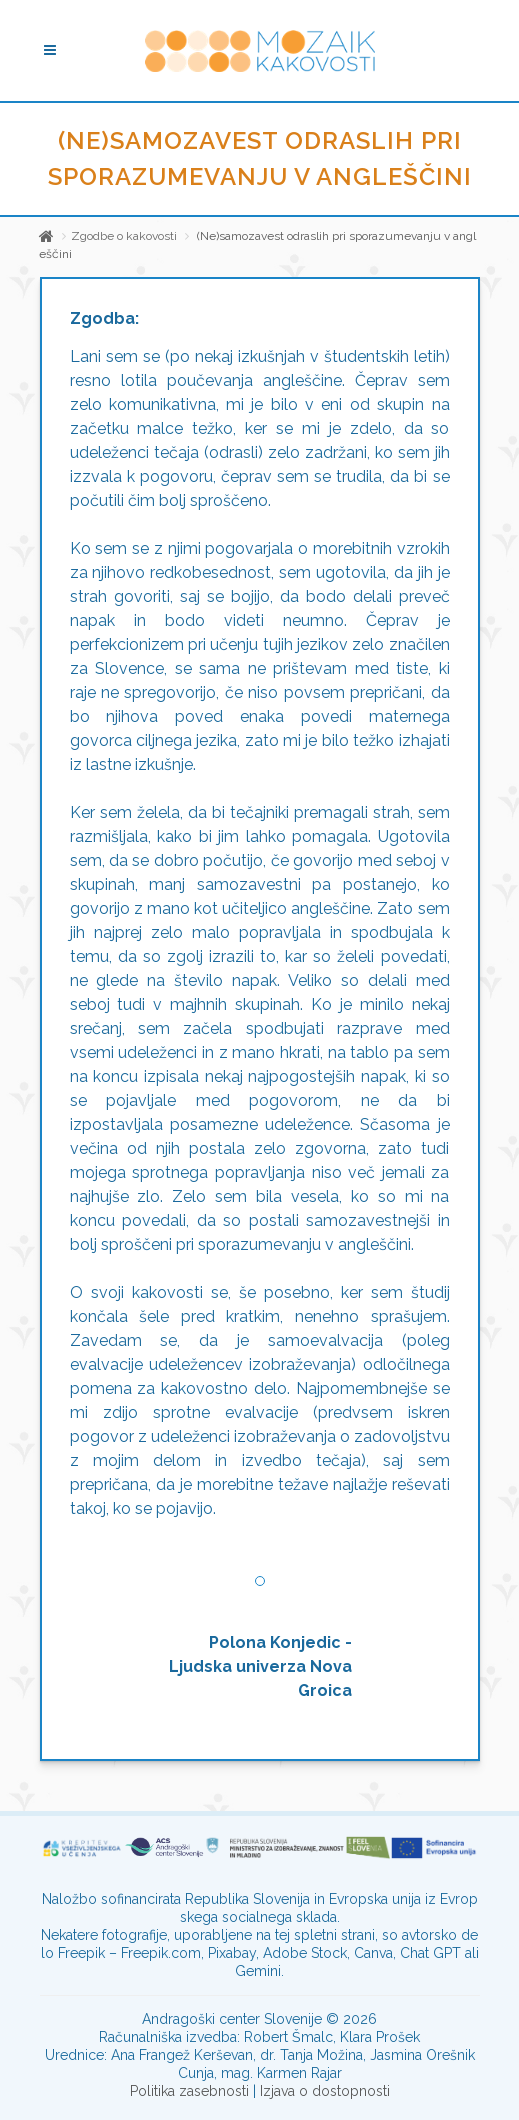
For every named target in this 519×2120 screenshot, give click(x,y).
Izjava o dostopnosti (325, 2091)
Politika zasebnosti (189, 2091)
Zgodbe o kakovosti (124, 236)
